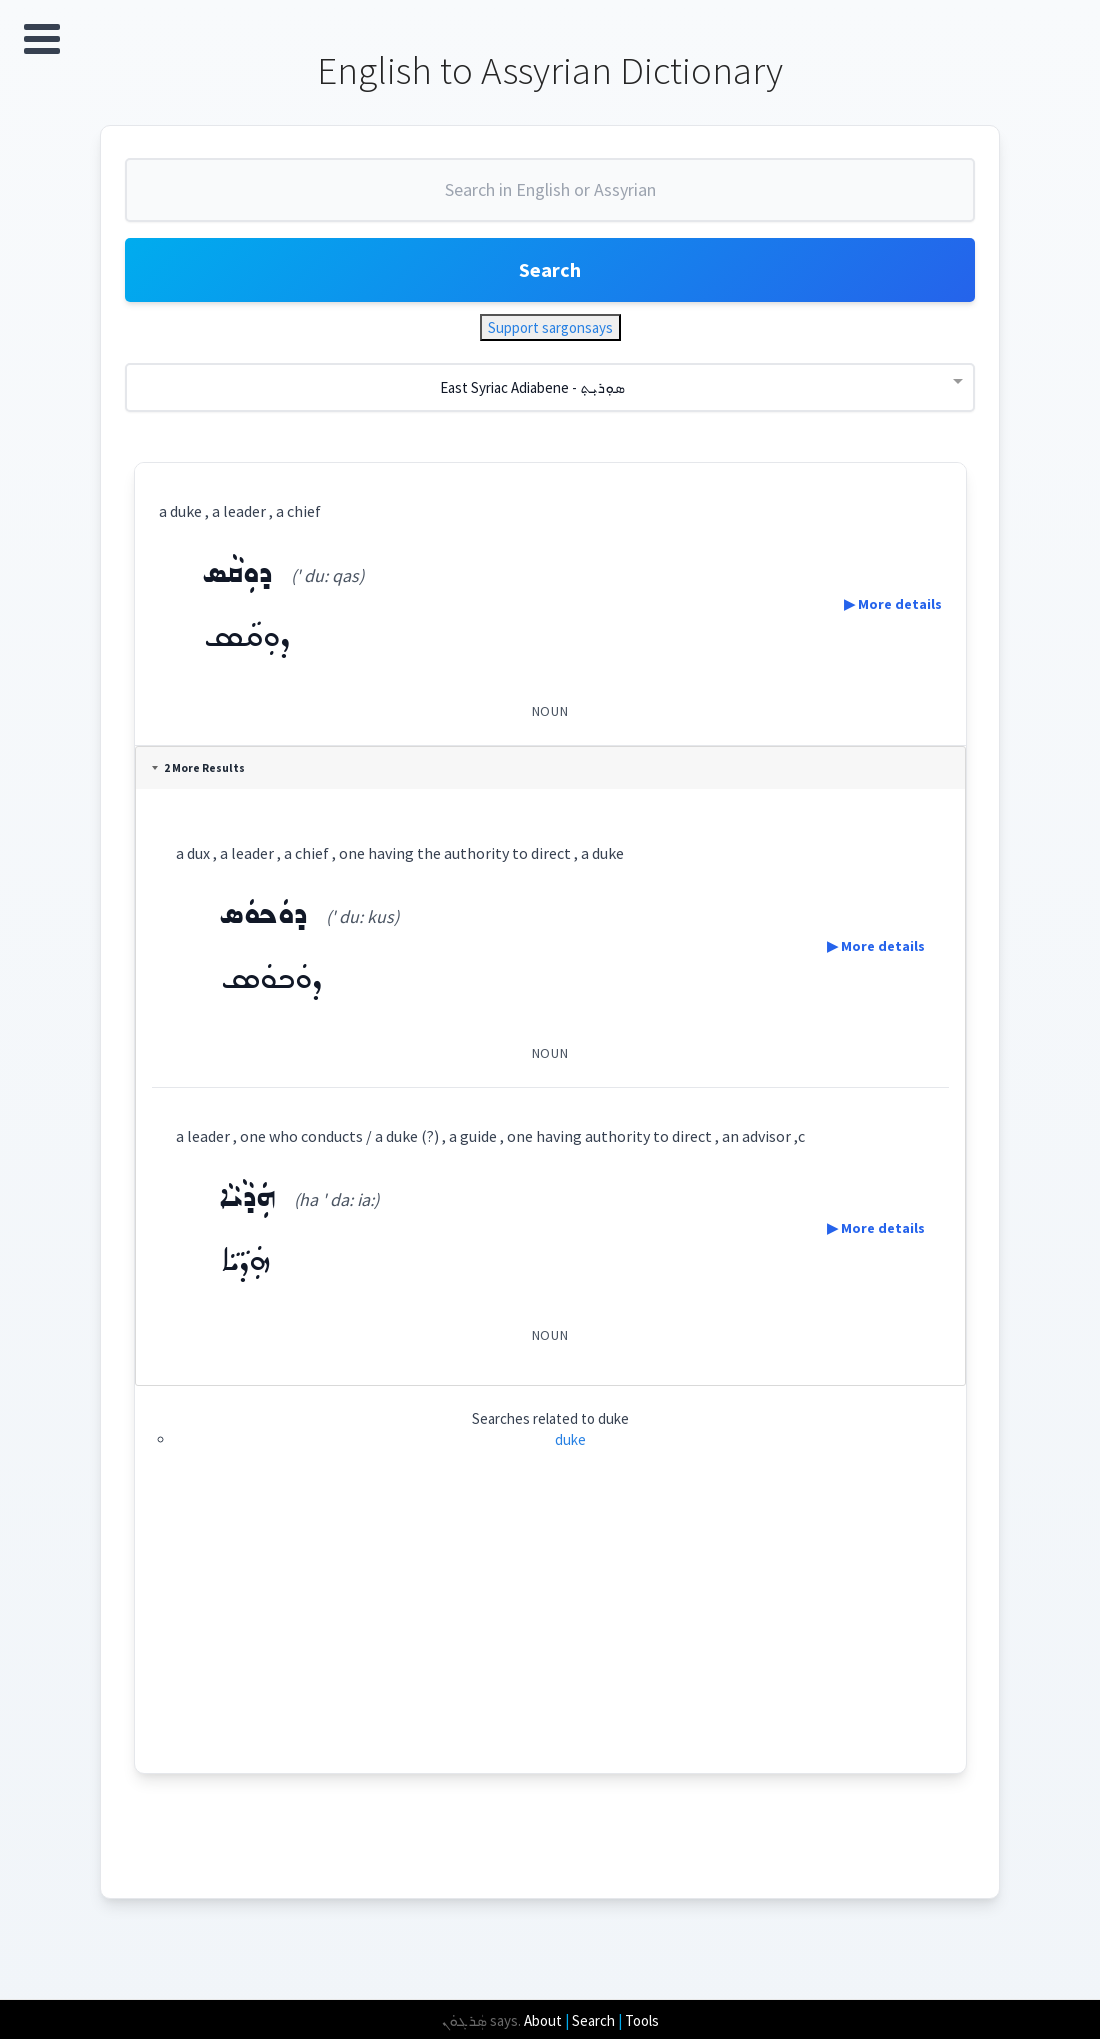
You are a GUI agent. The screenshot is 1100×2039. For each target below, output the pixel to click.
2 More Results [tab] (198, 768)
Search (550, 269)
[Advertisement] (550, 1633)
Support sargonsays (550, 327)
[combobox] (550, 198)
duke (570, 1439)
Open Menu (42, 39)
